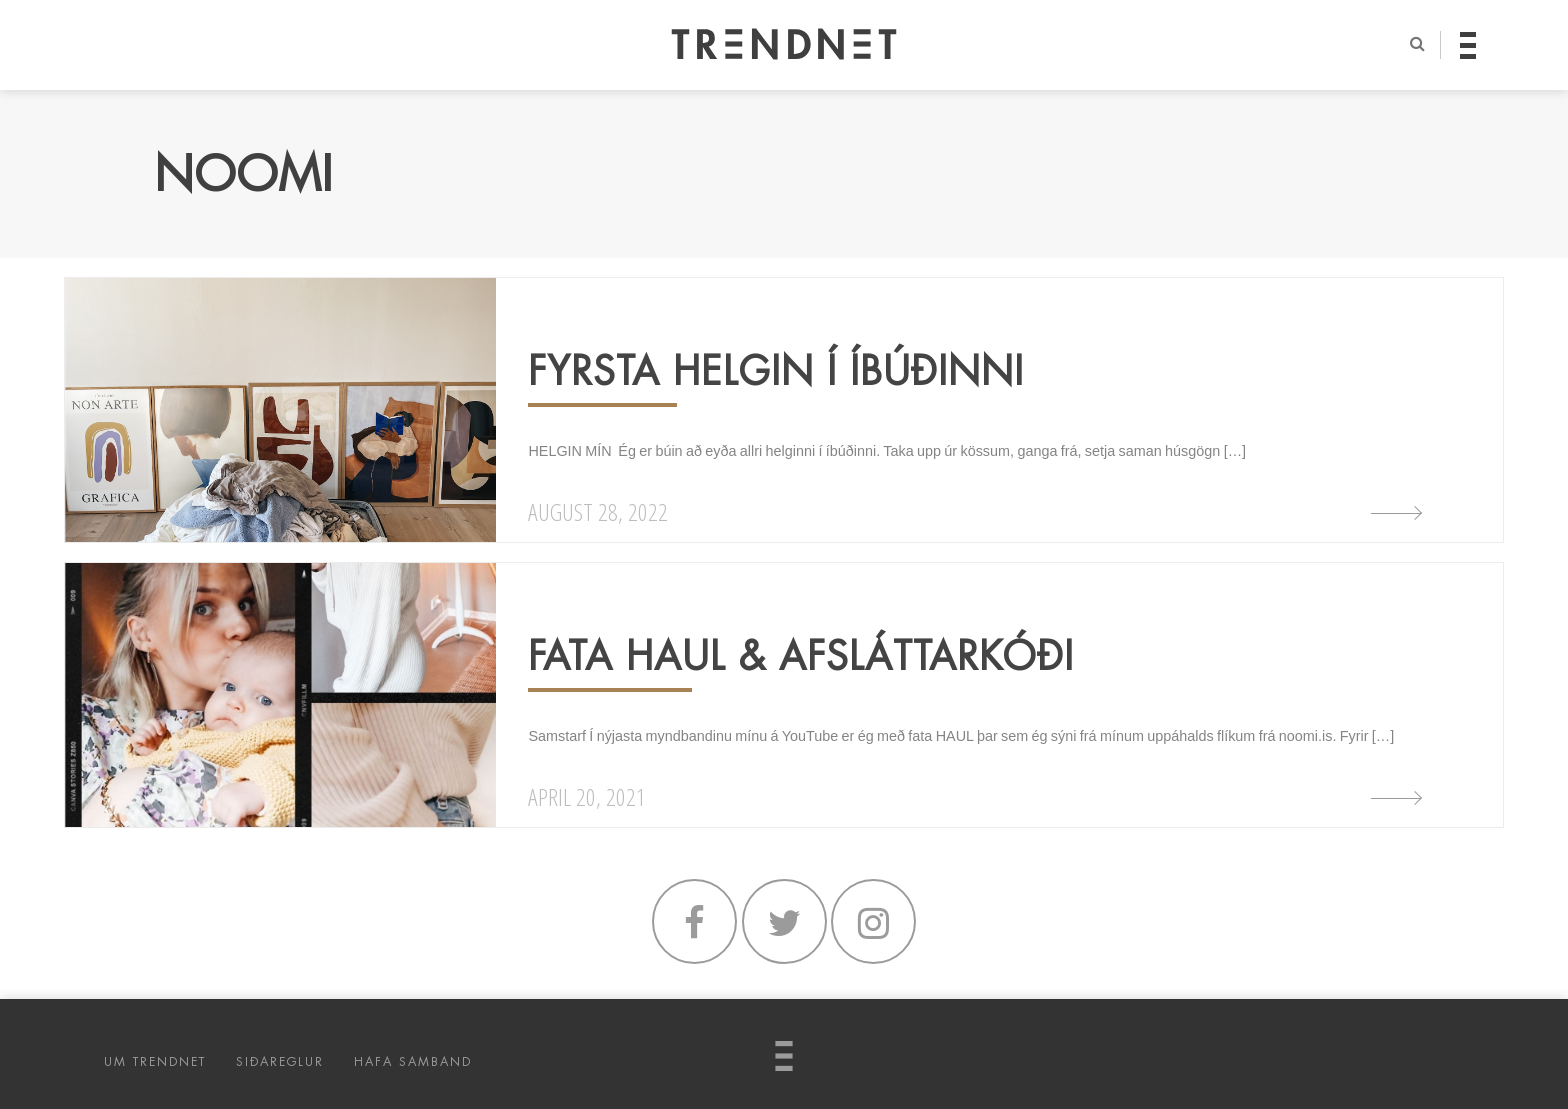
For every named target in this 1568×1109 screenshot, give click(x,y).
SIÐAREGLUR (280, 1062)
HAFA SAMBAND (413, 1062)
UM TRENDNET (155, 1062)
